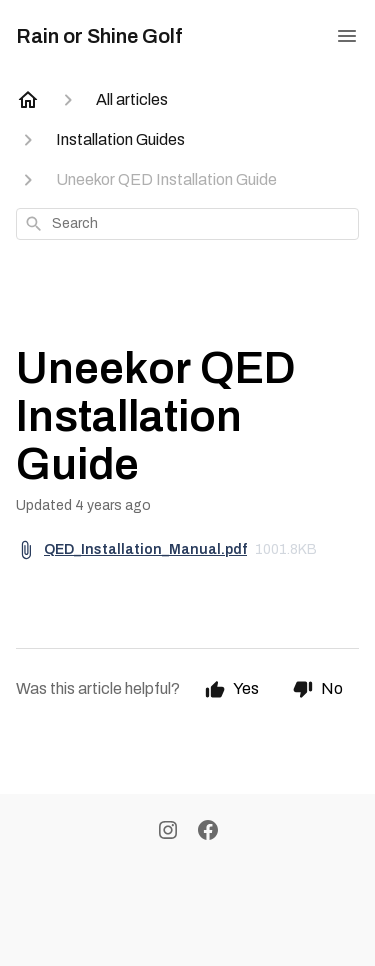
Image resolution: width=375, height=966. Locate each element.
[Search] (34, 224)
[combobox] (187, 224)
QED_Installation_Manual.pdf (145, 549)
